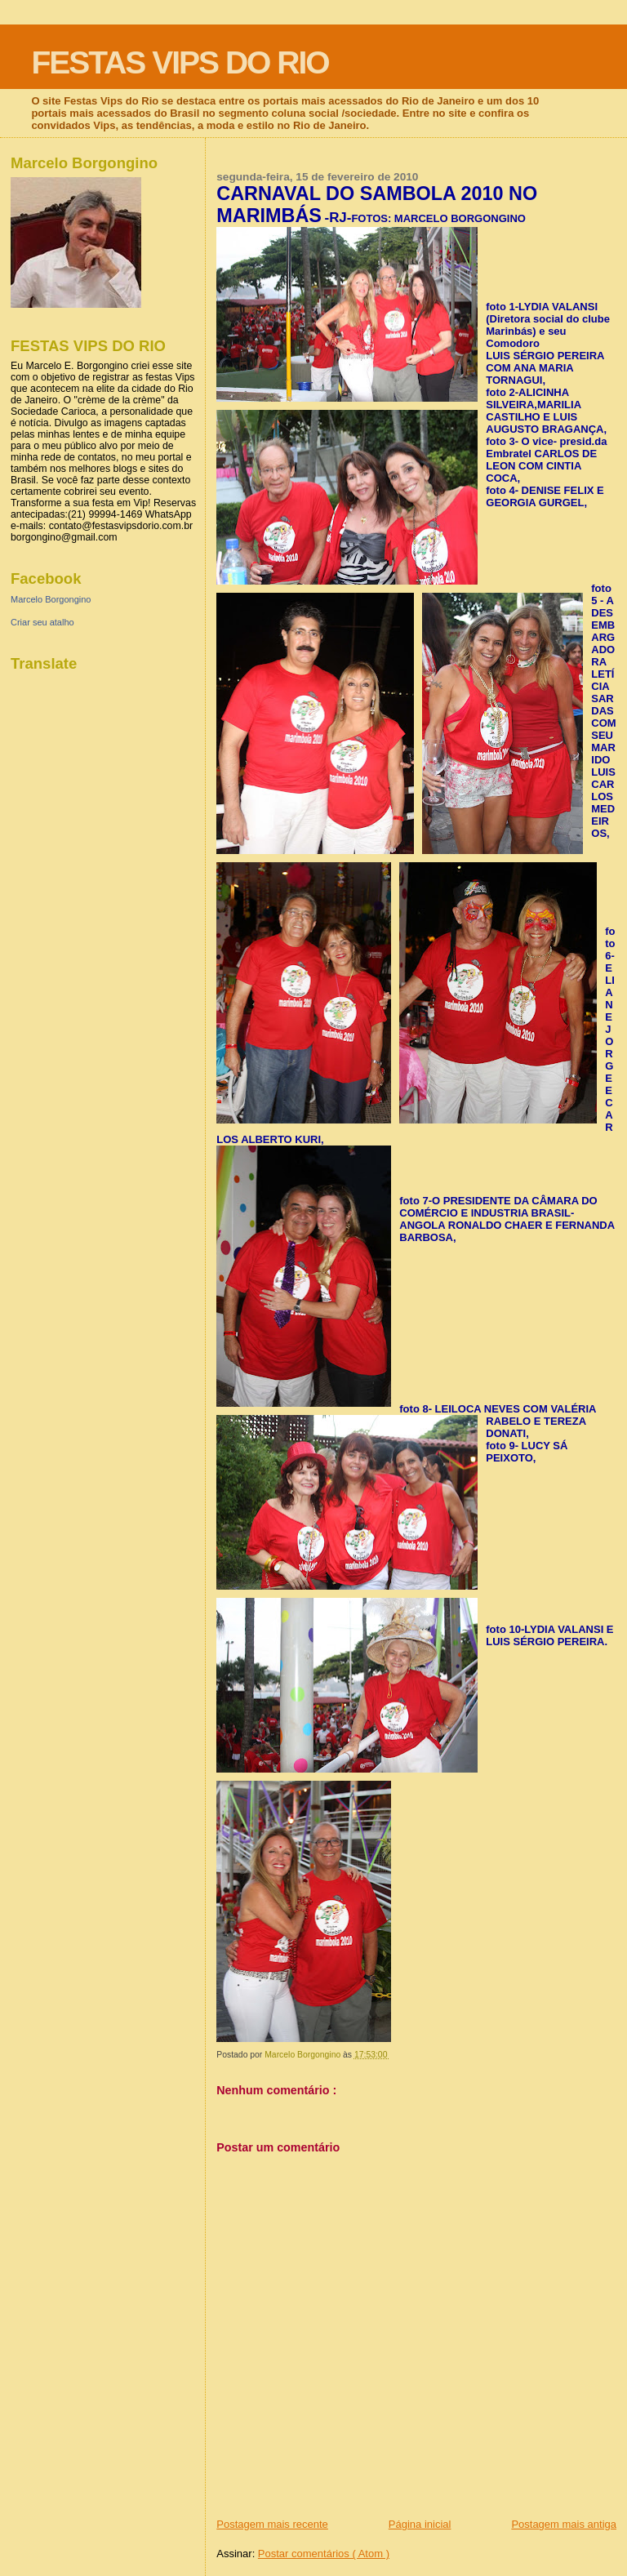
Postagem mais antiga (563, 2524)
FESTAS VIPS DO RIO (179, 62)
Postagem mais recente (272, 2524)
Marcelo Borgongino (51, 599)
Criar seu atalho (42, 622)
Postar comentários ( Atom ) (323, 2553)
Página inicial (420, 2524)
